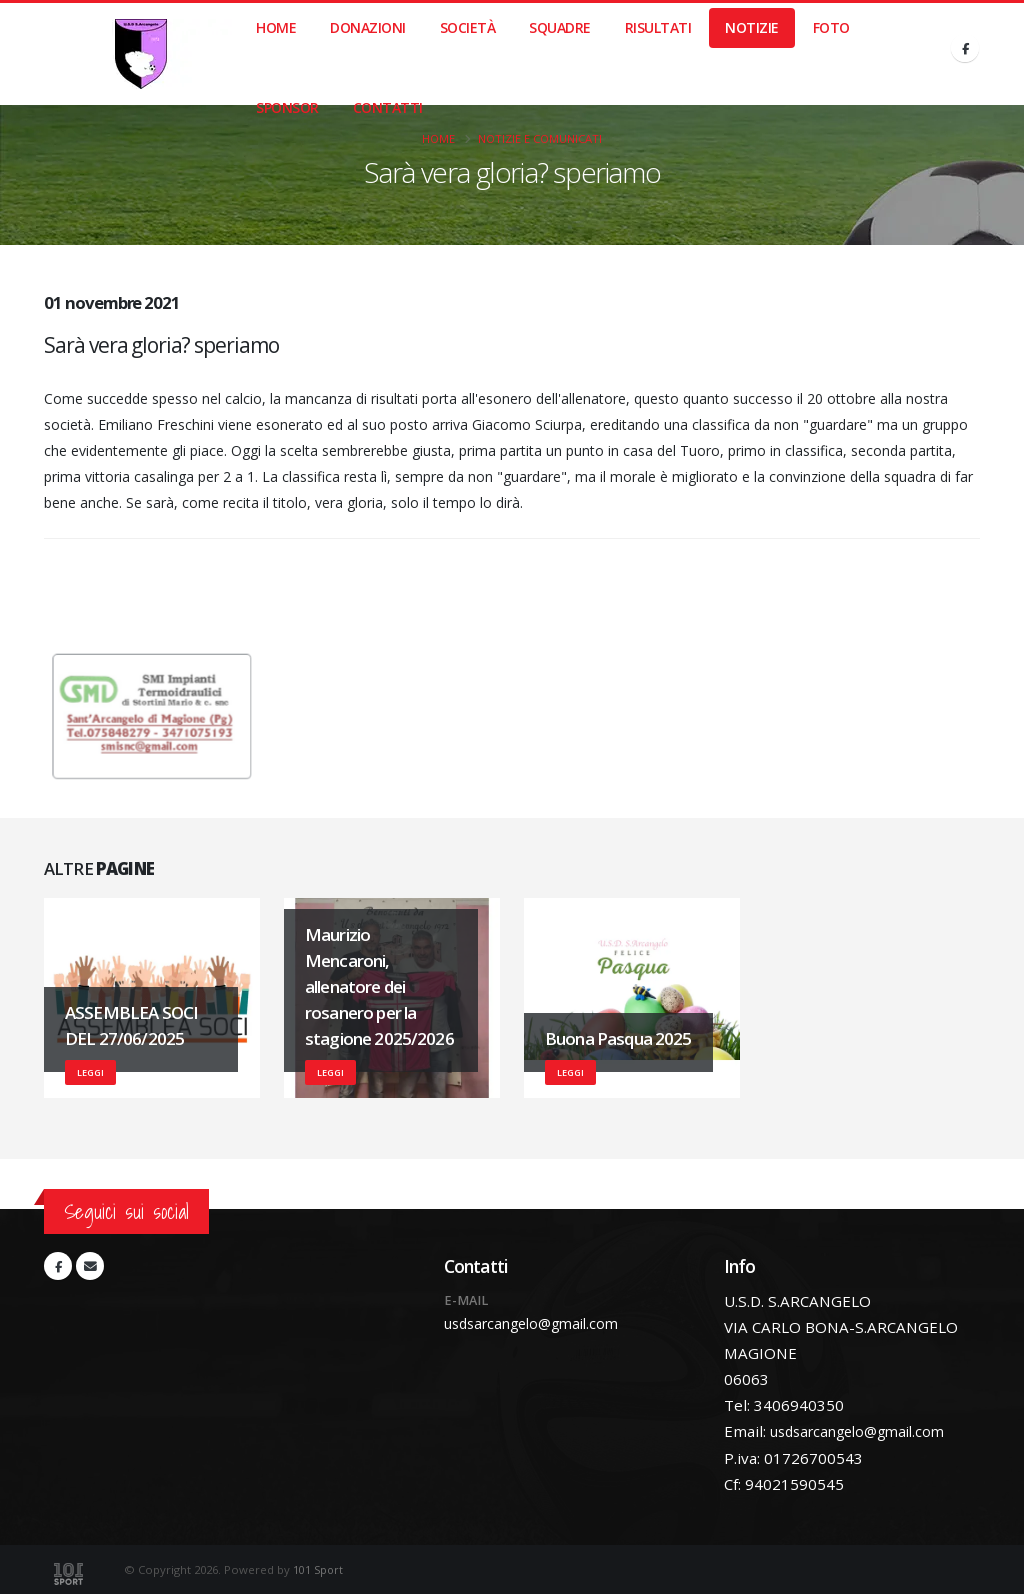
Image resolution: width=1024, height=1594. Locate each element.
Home (276, 27)
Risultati (658, 27)
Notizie (752, 27)
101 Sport (319, 1568)
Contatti (388, 107)
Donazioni (368, 27)
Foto (831, 27)
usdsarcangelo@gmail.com (539, 1324)
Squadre (560, 27)
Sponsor (287, 107)
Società (468, 27)
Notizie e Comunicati (540, 138)
